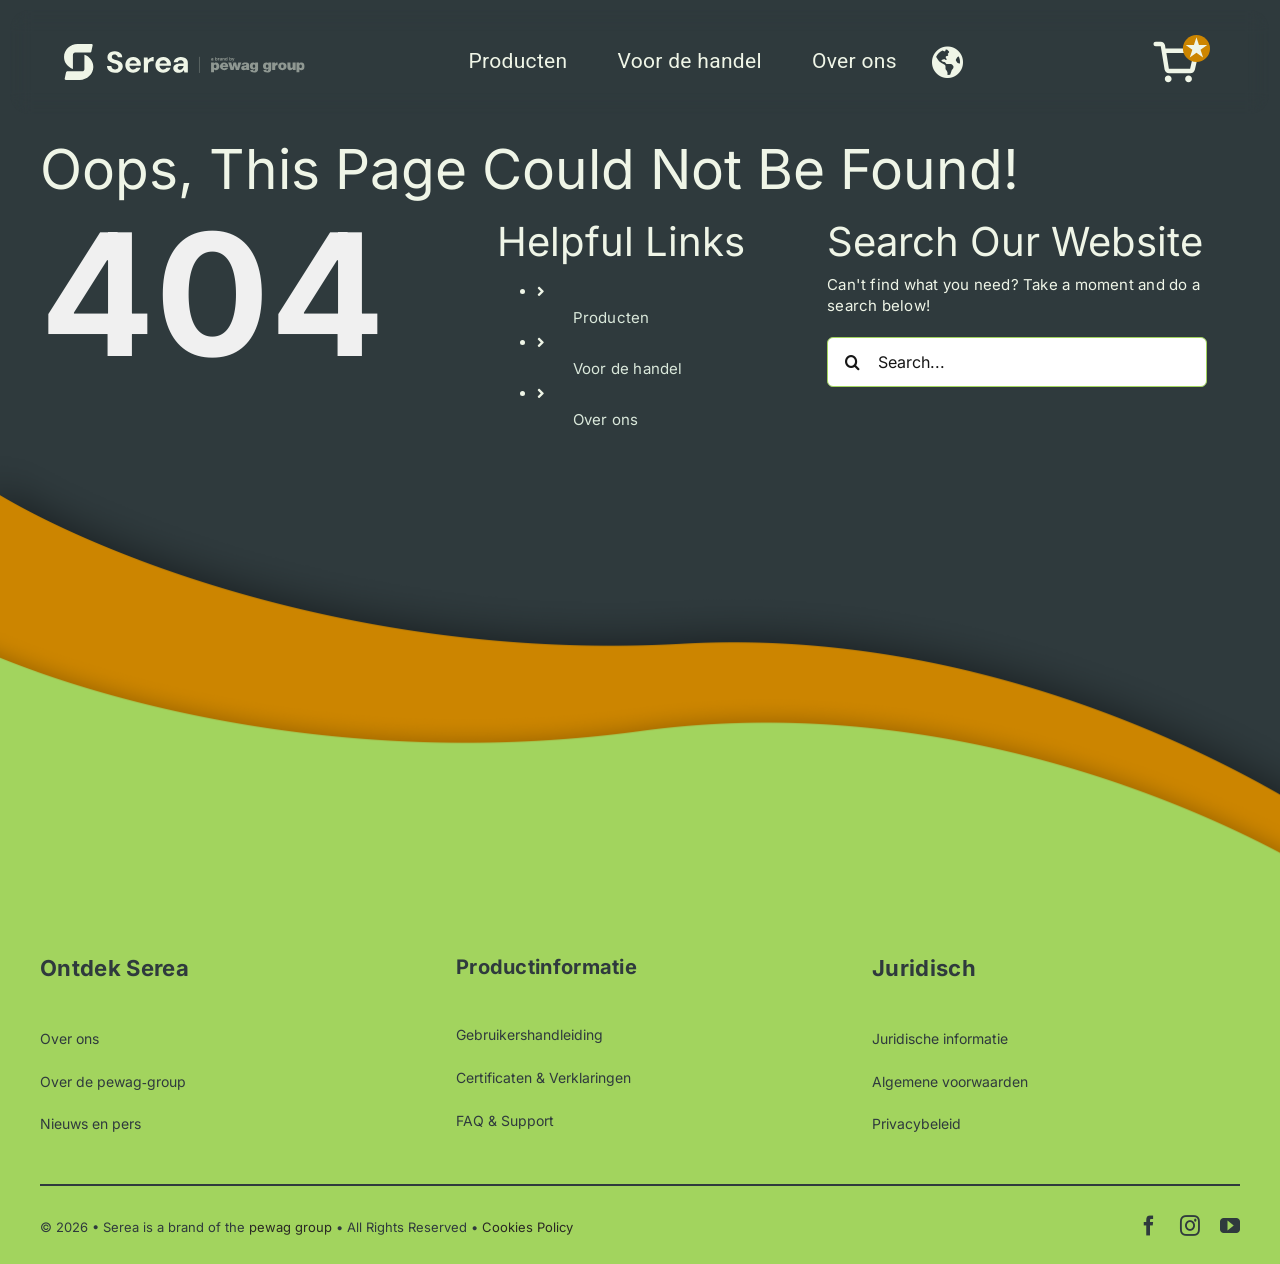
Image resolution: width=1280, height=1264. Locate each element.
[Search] (852, 362)
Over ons (606, 419)
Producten (611, 317)
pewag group (290, 1227)
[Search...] (1017, 362)
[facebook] (1149, 1226)
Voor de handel (628, 368)
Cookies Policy (527, 1227)
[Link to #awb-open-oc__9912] (947, 62)
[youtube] (1230, 1226)
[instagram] (1190, 1226)
